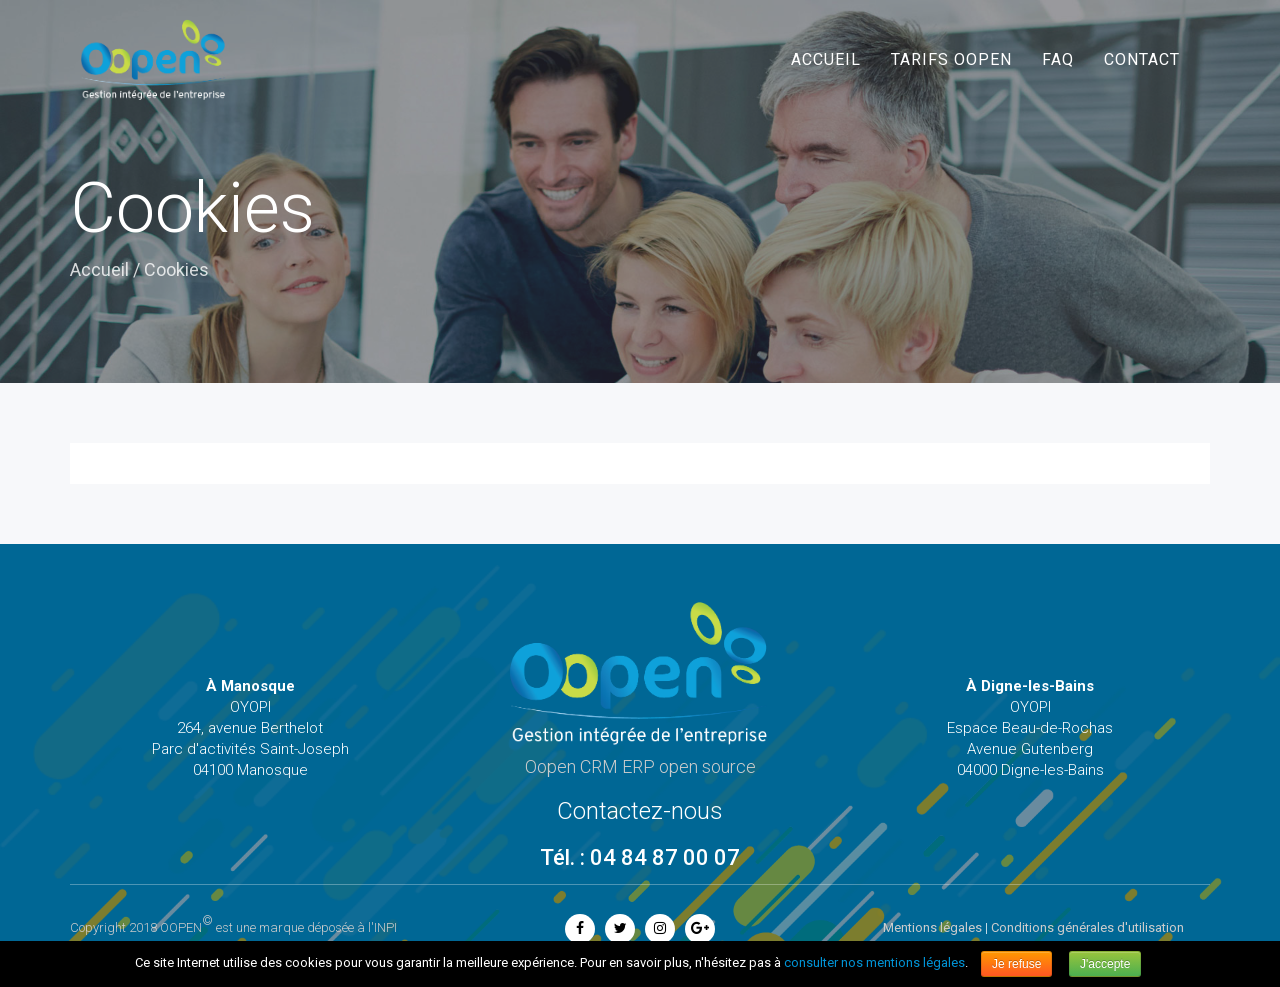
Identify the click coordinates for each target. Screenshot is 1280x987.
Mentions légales (932, 927)
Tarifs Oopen (951, 59)
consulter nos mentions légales (874, 962)
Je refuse (1016, 964)
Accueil (826, 59)
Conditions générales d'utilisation (1087, 927)
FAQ (1058, 59)
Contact (1142, 59)
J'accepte (1105, 964)
